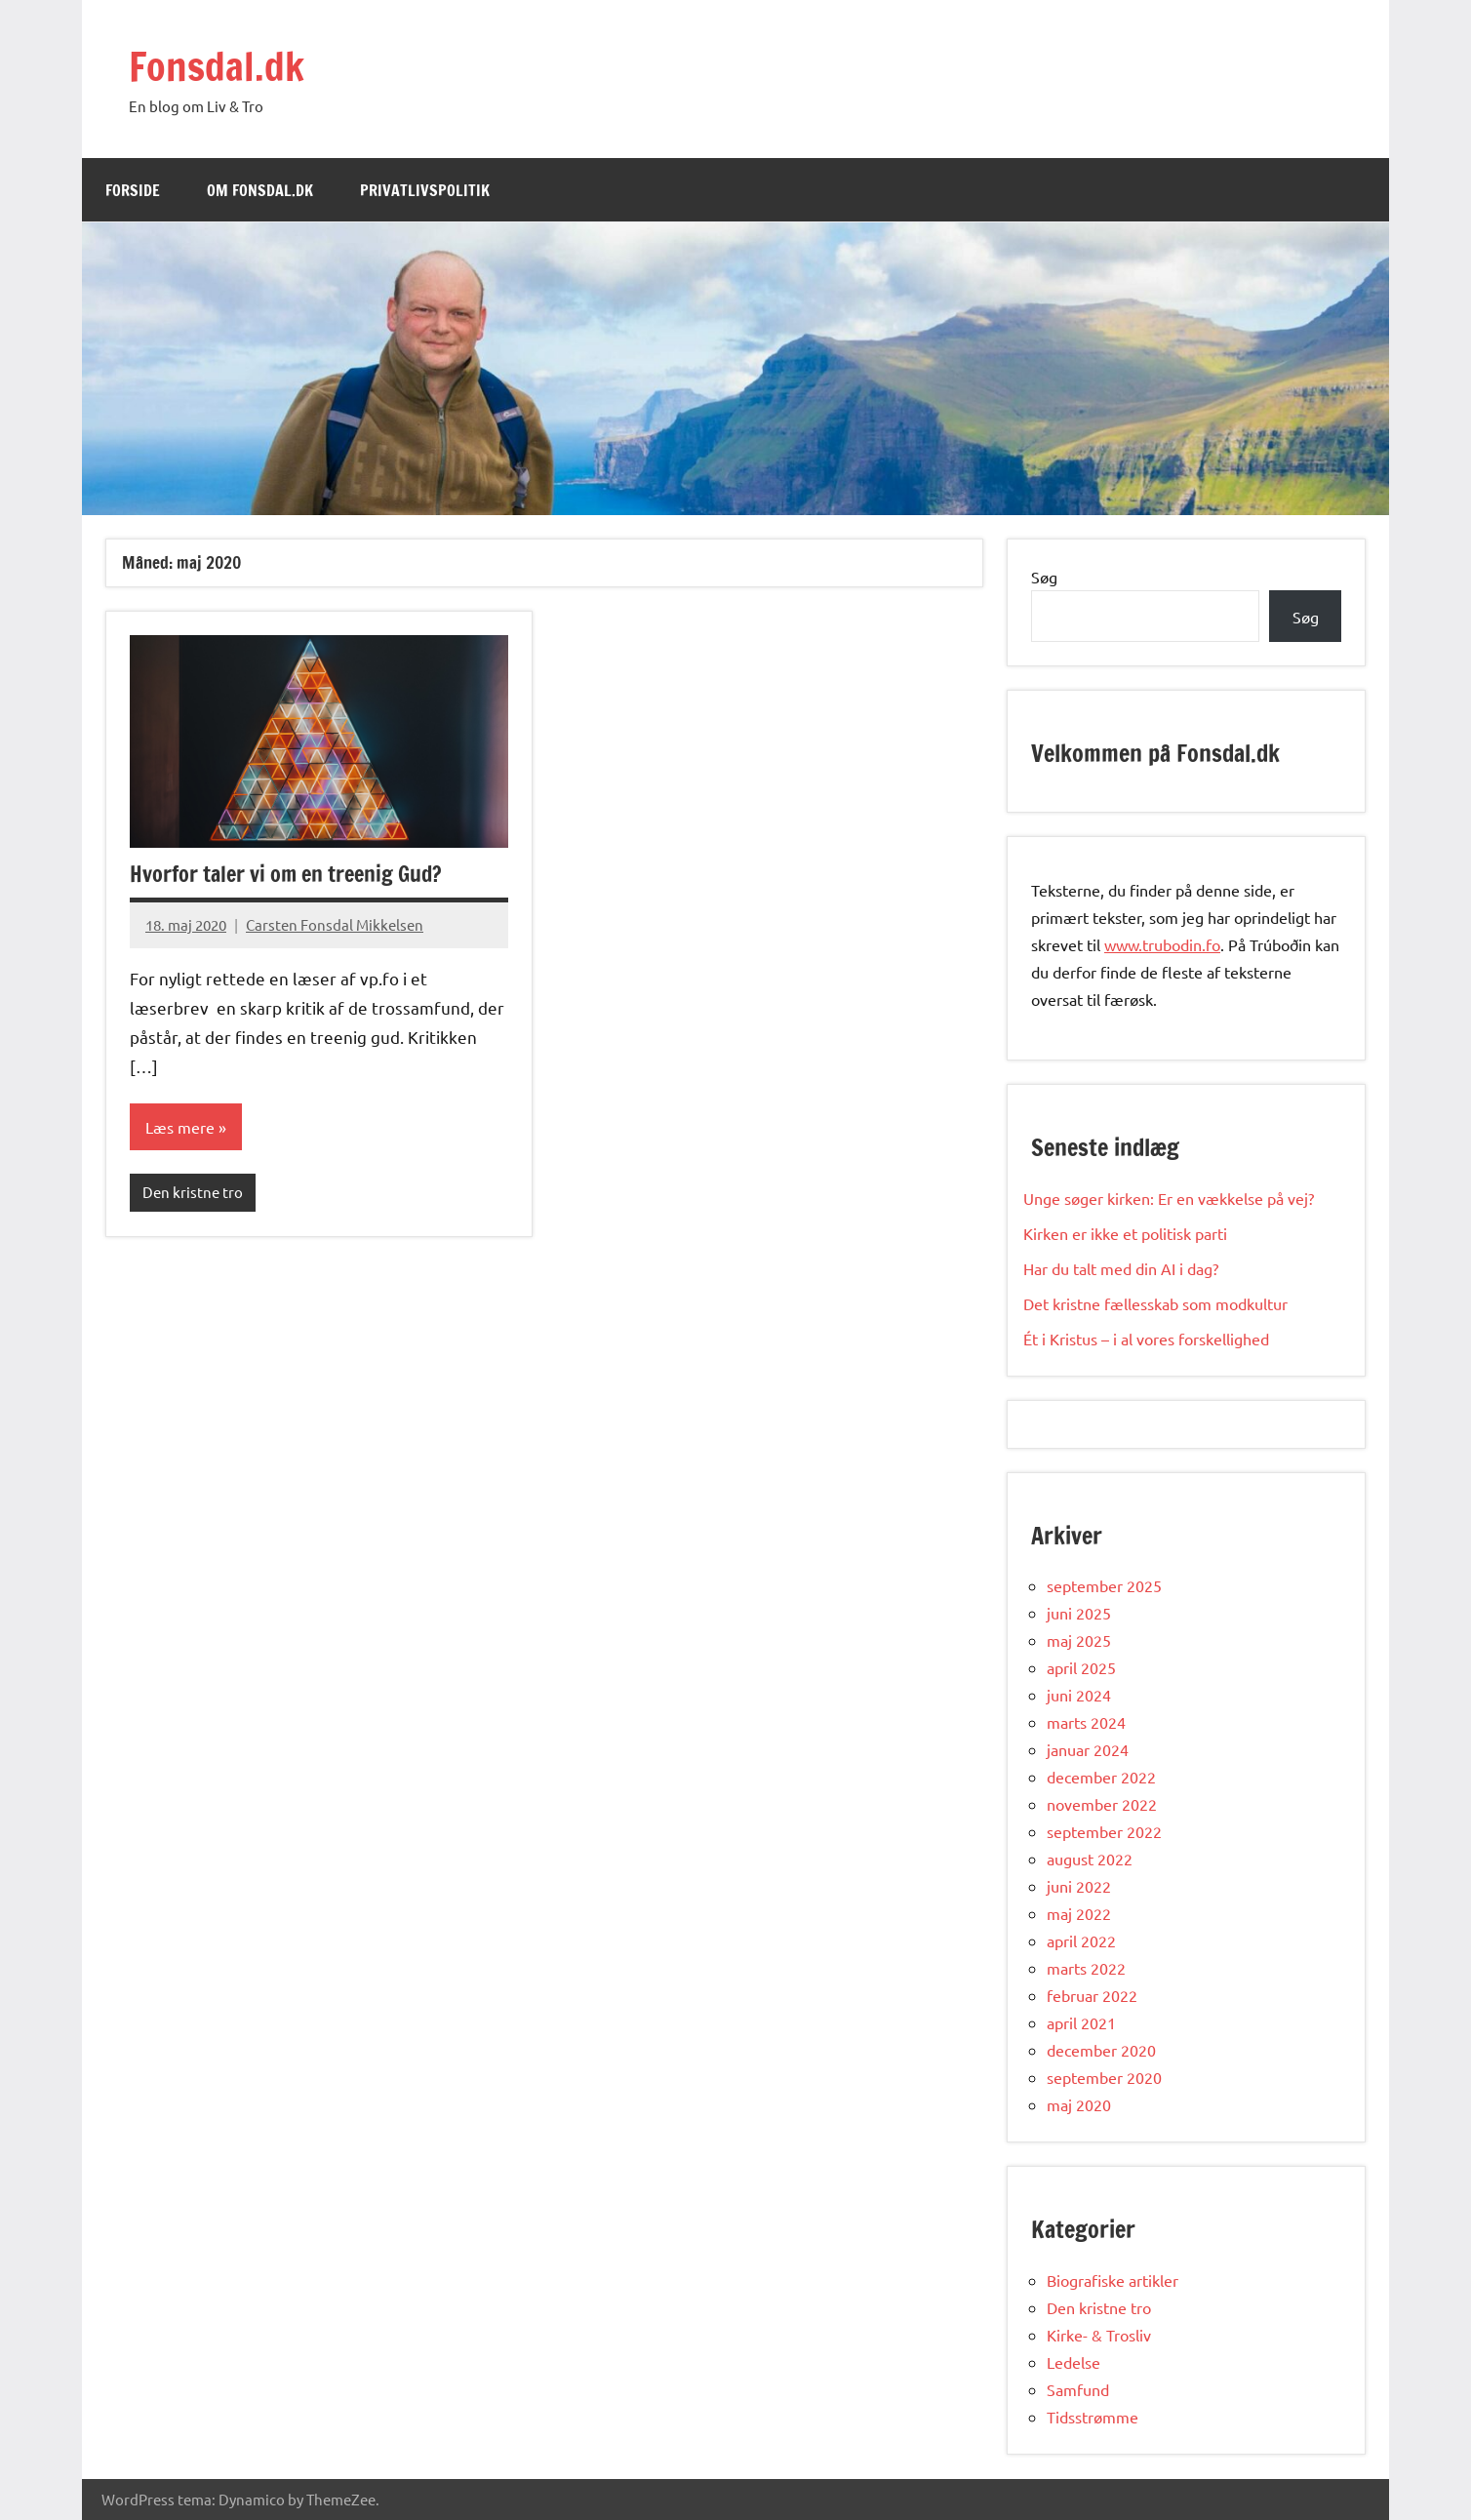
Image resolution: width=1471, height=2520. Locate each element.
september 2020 (1104, 2077)
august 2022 (1090, 1858)
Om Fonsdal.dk (260, 190)
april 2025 (1081, 1667)
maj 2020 (1079, 2104)
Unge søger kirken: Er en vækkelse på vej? (1170, 1198)
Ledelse (1073, 2362)
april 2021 (1081, 2022)
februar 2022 (1092, 1995)
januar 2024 (1088, 1749)
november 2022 (1102, 1804)
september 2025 (1104, 1585)
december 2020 (1101, 2050)
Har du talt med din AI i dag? (1122, 1268)
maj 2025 (1079, 1640)
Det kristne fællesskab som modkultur (1157, 1303)
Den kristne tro (192, 1191)
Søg (1044, 576)
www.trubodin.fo (1162, 944)
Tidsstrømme (1092, 2416)
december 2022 (1101, 1776)
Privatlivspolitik (425, 190)
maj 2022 (1079, 1913)
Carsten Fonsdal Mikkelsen (334, 924)
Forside (132, 190)
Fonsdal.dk (216, 66)
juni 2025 (1079, 1612)
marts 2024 (1086, 1722)
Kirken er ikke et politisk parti (1125, 1233)
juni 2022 (1079, 1886)
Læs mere (180, 1127)
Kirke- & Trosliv (1099, 2334)
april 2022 (1081, 1940)
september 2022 (1104, 1831)
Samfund (1078, 2389)
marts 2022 (1086, 1968)
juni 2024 (1079, 1694)
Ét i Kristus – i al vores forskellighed (1148, 1338)
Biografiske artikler (1112, 2280)
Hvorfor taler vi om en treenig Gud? (286, 874)
